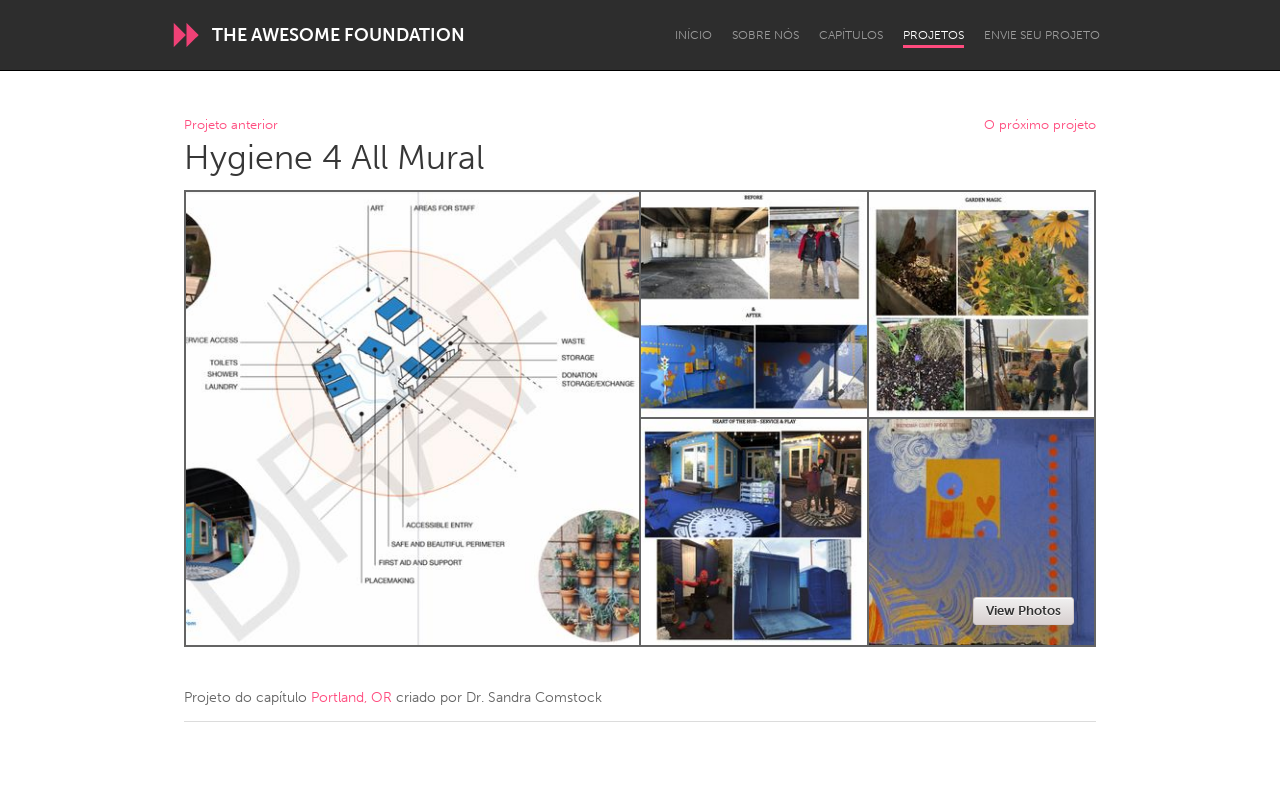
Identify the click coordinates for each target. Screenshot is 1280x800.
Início (693, 35)
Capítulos (851, 35)
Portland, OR (351, 697)
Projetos (933, 35)
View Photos (1023, 610)
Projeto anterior (231, 125)
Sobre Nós (765, 35)
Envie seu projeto (1042, 35)
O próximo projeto (1040, 125)
